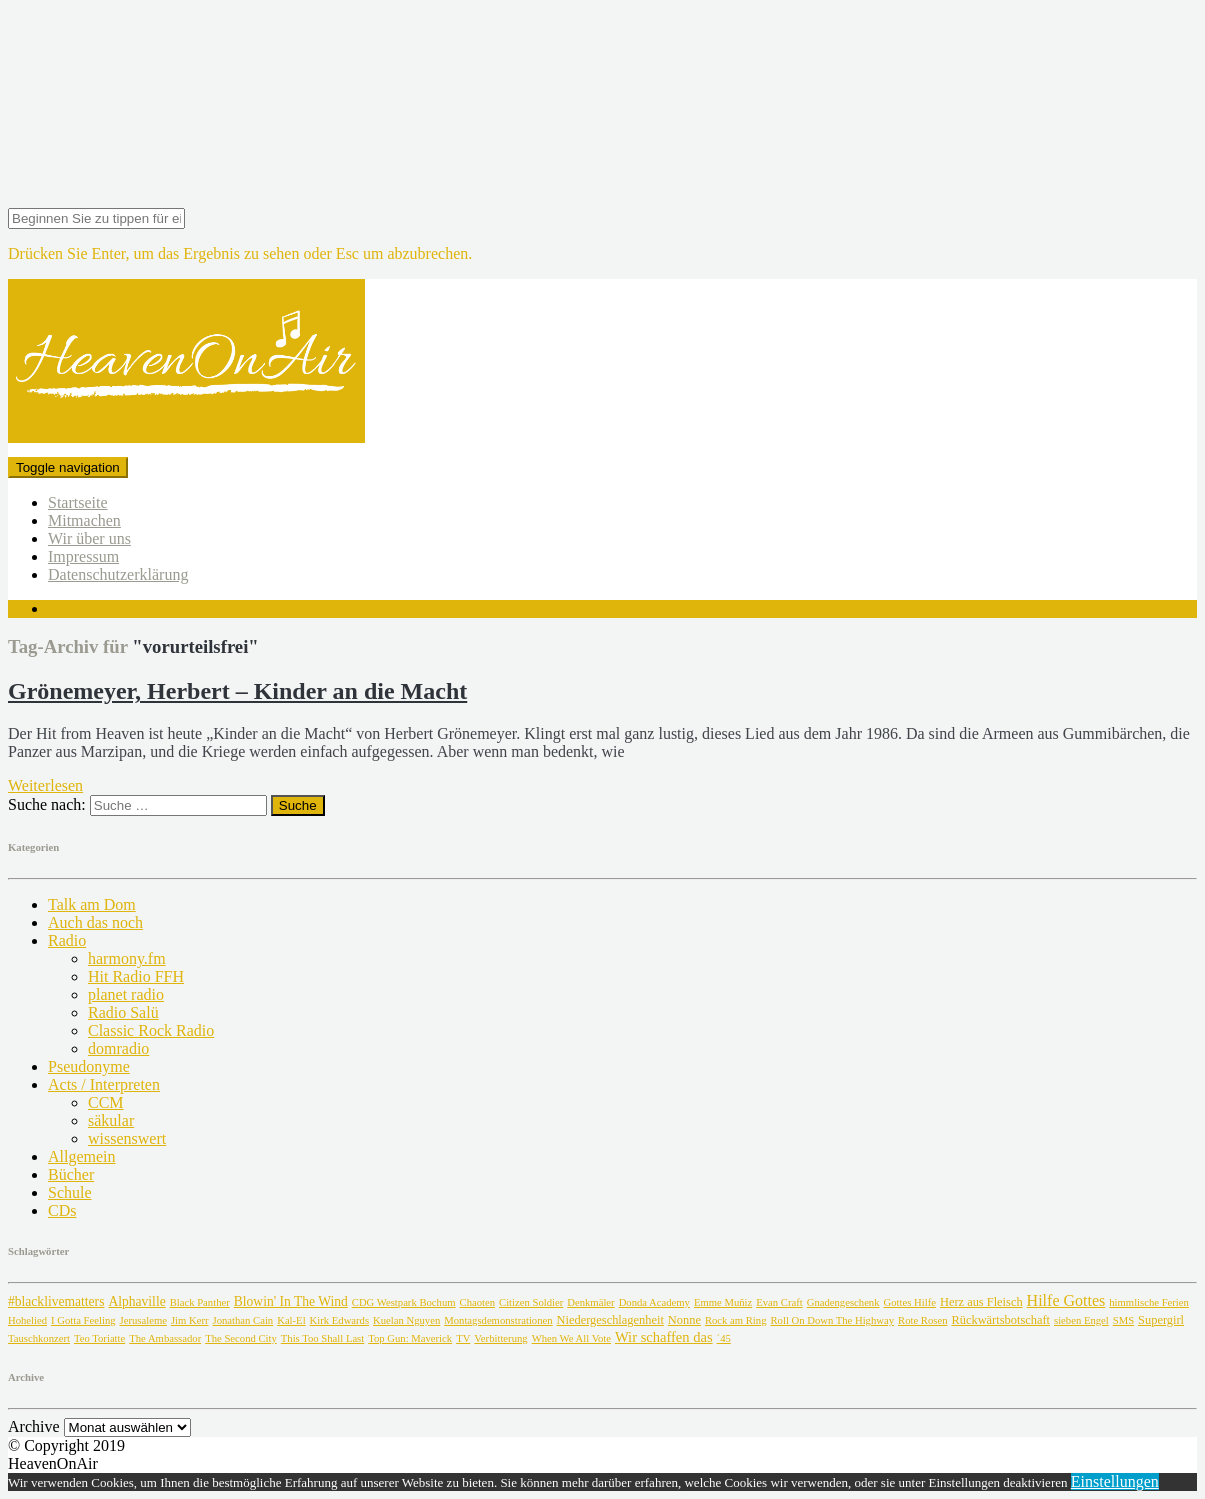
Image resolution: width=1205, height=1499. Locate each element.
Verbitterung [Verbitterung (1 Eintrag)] (500, 1338)
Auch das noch (95, 922)
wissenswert (127, 1138)
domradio (118, 1048)
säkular (111, 1120)
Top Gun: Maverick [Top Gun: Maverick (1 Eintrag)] (410, 1338)
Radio (67, 940)
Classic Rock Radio (151, 1030)
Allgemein (82, 1156)
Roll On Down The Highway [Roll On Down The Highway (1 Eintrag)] (833, 1320)
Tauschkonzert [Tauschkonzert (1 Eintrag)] (39, 1338)
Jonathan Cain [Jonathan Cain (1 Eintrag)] (243, 1320)
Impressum (83, 556)
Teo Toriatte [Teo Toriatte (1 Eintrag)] (99, 1338)
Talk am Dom (92, 904)
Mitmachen (84, 520)
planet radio (126, 994)
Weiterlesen (45, 785)
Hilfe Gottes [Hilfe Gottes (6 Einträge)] (1066, 1300)
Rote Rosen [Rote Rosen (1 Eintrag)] (922, 1320)
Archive (34, 1426)
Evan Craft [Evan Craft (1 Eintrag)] (779, 1302)
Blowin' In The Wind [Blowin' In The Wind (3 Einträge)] (291, 1301)
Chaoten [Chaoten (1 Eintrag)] (478, 1302)
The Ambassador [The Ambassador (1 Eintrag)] (165, 1338)
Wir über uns (89, 538)
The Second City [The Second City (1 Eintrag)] (241, 1338)
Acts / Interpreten (104, 1084)
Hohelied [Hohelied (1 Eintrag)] (27, 1320)
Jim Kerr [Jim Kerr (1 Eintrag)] (190, 1320)
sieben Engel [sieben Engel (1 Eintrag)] (1081, 1320)
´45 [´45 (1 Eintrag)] (724, 1338)
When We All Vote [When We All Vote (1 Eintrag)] (571, 1338)
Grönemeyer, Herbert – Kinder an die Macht (237, 691)
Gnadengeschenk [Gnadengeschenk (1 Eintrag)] (843, 1302)
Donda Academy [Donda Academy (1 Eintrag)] (654, 1302)
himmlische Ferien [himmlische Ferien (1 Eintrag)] (1149, 1302)
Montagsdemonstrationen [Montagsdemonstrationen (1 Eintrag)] (498, 1320)
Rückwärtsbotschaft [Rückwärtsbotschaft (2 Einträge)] (1000, 1320)
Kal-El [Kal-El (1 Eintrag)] (291, 1320)
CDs (62, 1210)
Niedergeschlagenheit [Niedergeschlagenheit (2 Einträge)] (610, 1320)
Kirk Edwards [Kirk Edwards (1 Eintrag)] (339, 1320)
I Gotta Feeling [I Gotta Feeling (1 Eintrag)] (83, 1320)
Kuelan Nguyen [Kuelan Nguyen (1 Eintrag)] (406, 1320)
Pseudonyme (89, 1066)
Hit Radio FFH (136, 976)
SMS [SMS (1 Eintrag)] (1123, 1320)
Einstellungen (1115, 1481)
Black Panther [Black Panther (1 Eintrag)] (200, 1302)
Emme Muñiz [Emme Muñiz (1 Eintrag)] (723, 1302)
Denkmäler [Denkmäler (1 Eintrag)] (590, 1302)
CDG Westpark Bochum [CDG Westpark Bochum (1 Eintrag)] (404, 1302)
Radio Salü (123, 1012)
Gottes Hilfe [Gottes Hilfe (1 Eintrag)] (910, 1302)
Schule (70, 1192)
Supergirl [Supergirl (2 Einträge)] (1161, 1320)
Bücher (71, 1174)
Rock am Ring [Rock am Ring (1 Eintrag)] (736, 1320)
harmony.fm (127, 958)
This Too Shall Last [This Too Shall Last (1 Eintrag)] (322, 1338)
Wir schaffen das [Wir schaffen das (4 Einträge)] (664, 1337)
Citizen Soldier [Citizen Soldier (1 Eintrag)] (531, 1302)
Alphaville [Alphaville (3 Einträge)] (136, 1301)
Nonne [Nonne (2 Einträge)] (684, 1320)
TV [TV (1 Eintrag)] (463, 1338)
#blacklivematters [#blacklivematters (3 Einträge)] (56, 1301)
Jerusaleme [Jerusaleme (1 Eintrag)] (143, 1320)
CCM (106, 1102)
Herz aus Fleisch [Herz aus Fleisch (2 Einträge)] (981, 1302)
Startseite (78, 502)
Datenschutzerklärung (118, 574)
